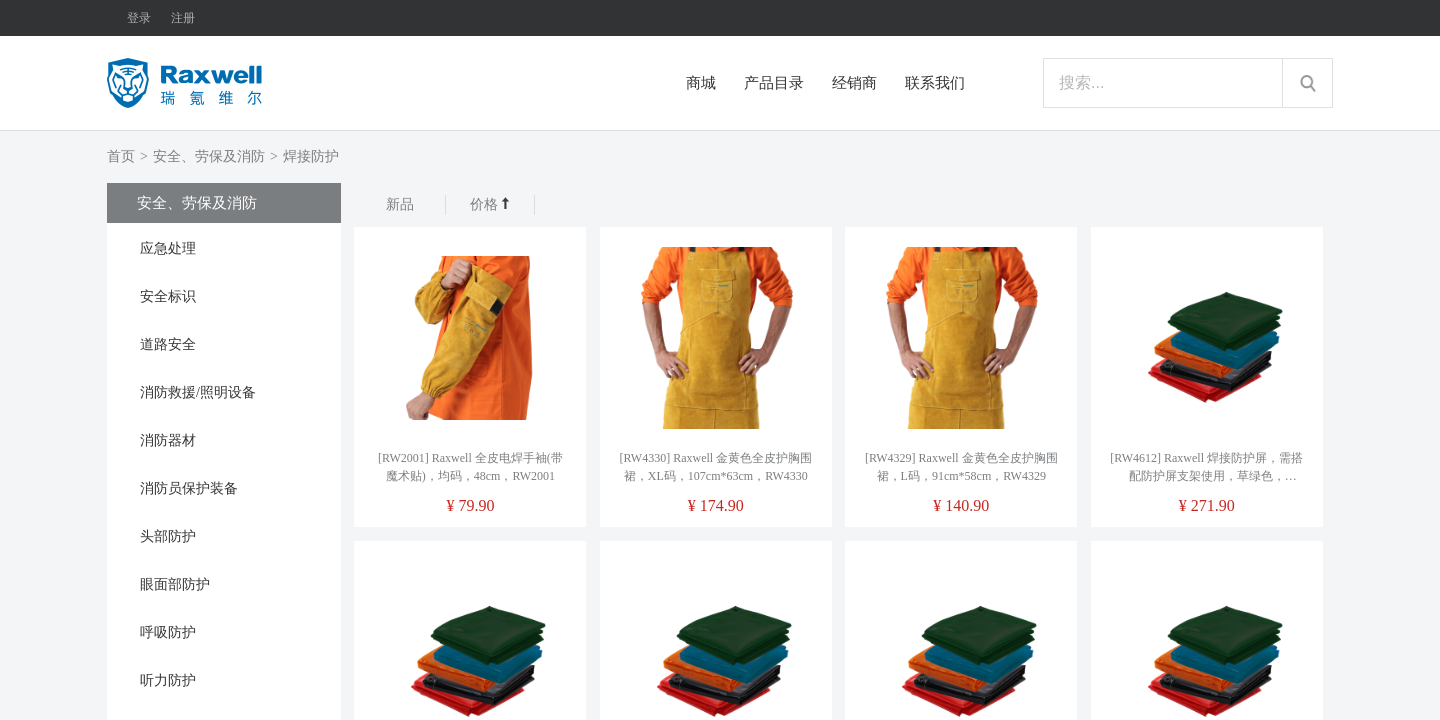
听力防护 (168, 680)
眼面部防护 (175, 584)
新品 (400, 204)
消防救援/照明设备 (198, 392)
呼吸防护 (168, 632)
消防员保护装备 (189, 488)
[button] (224, 247)
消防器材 (168, 440)
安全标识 (168, 296)
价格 (490, 204)
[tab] (224, 247)
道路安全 (168, 344)
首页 (121, 156)
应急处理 (168, 248)
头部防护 (168, 536)
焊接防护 (311, 156)
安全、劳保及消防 (209, 156)
